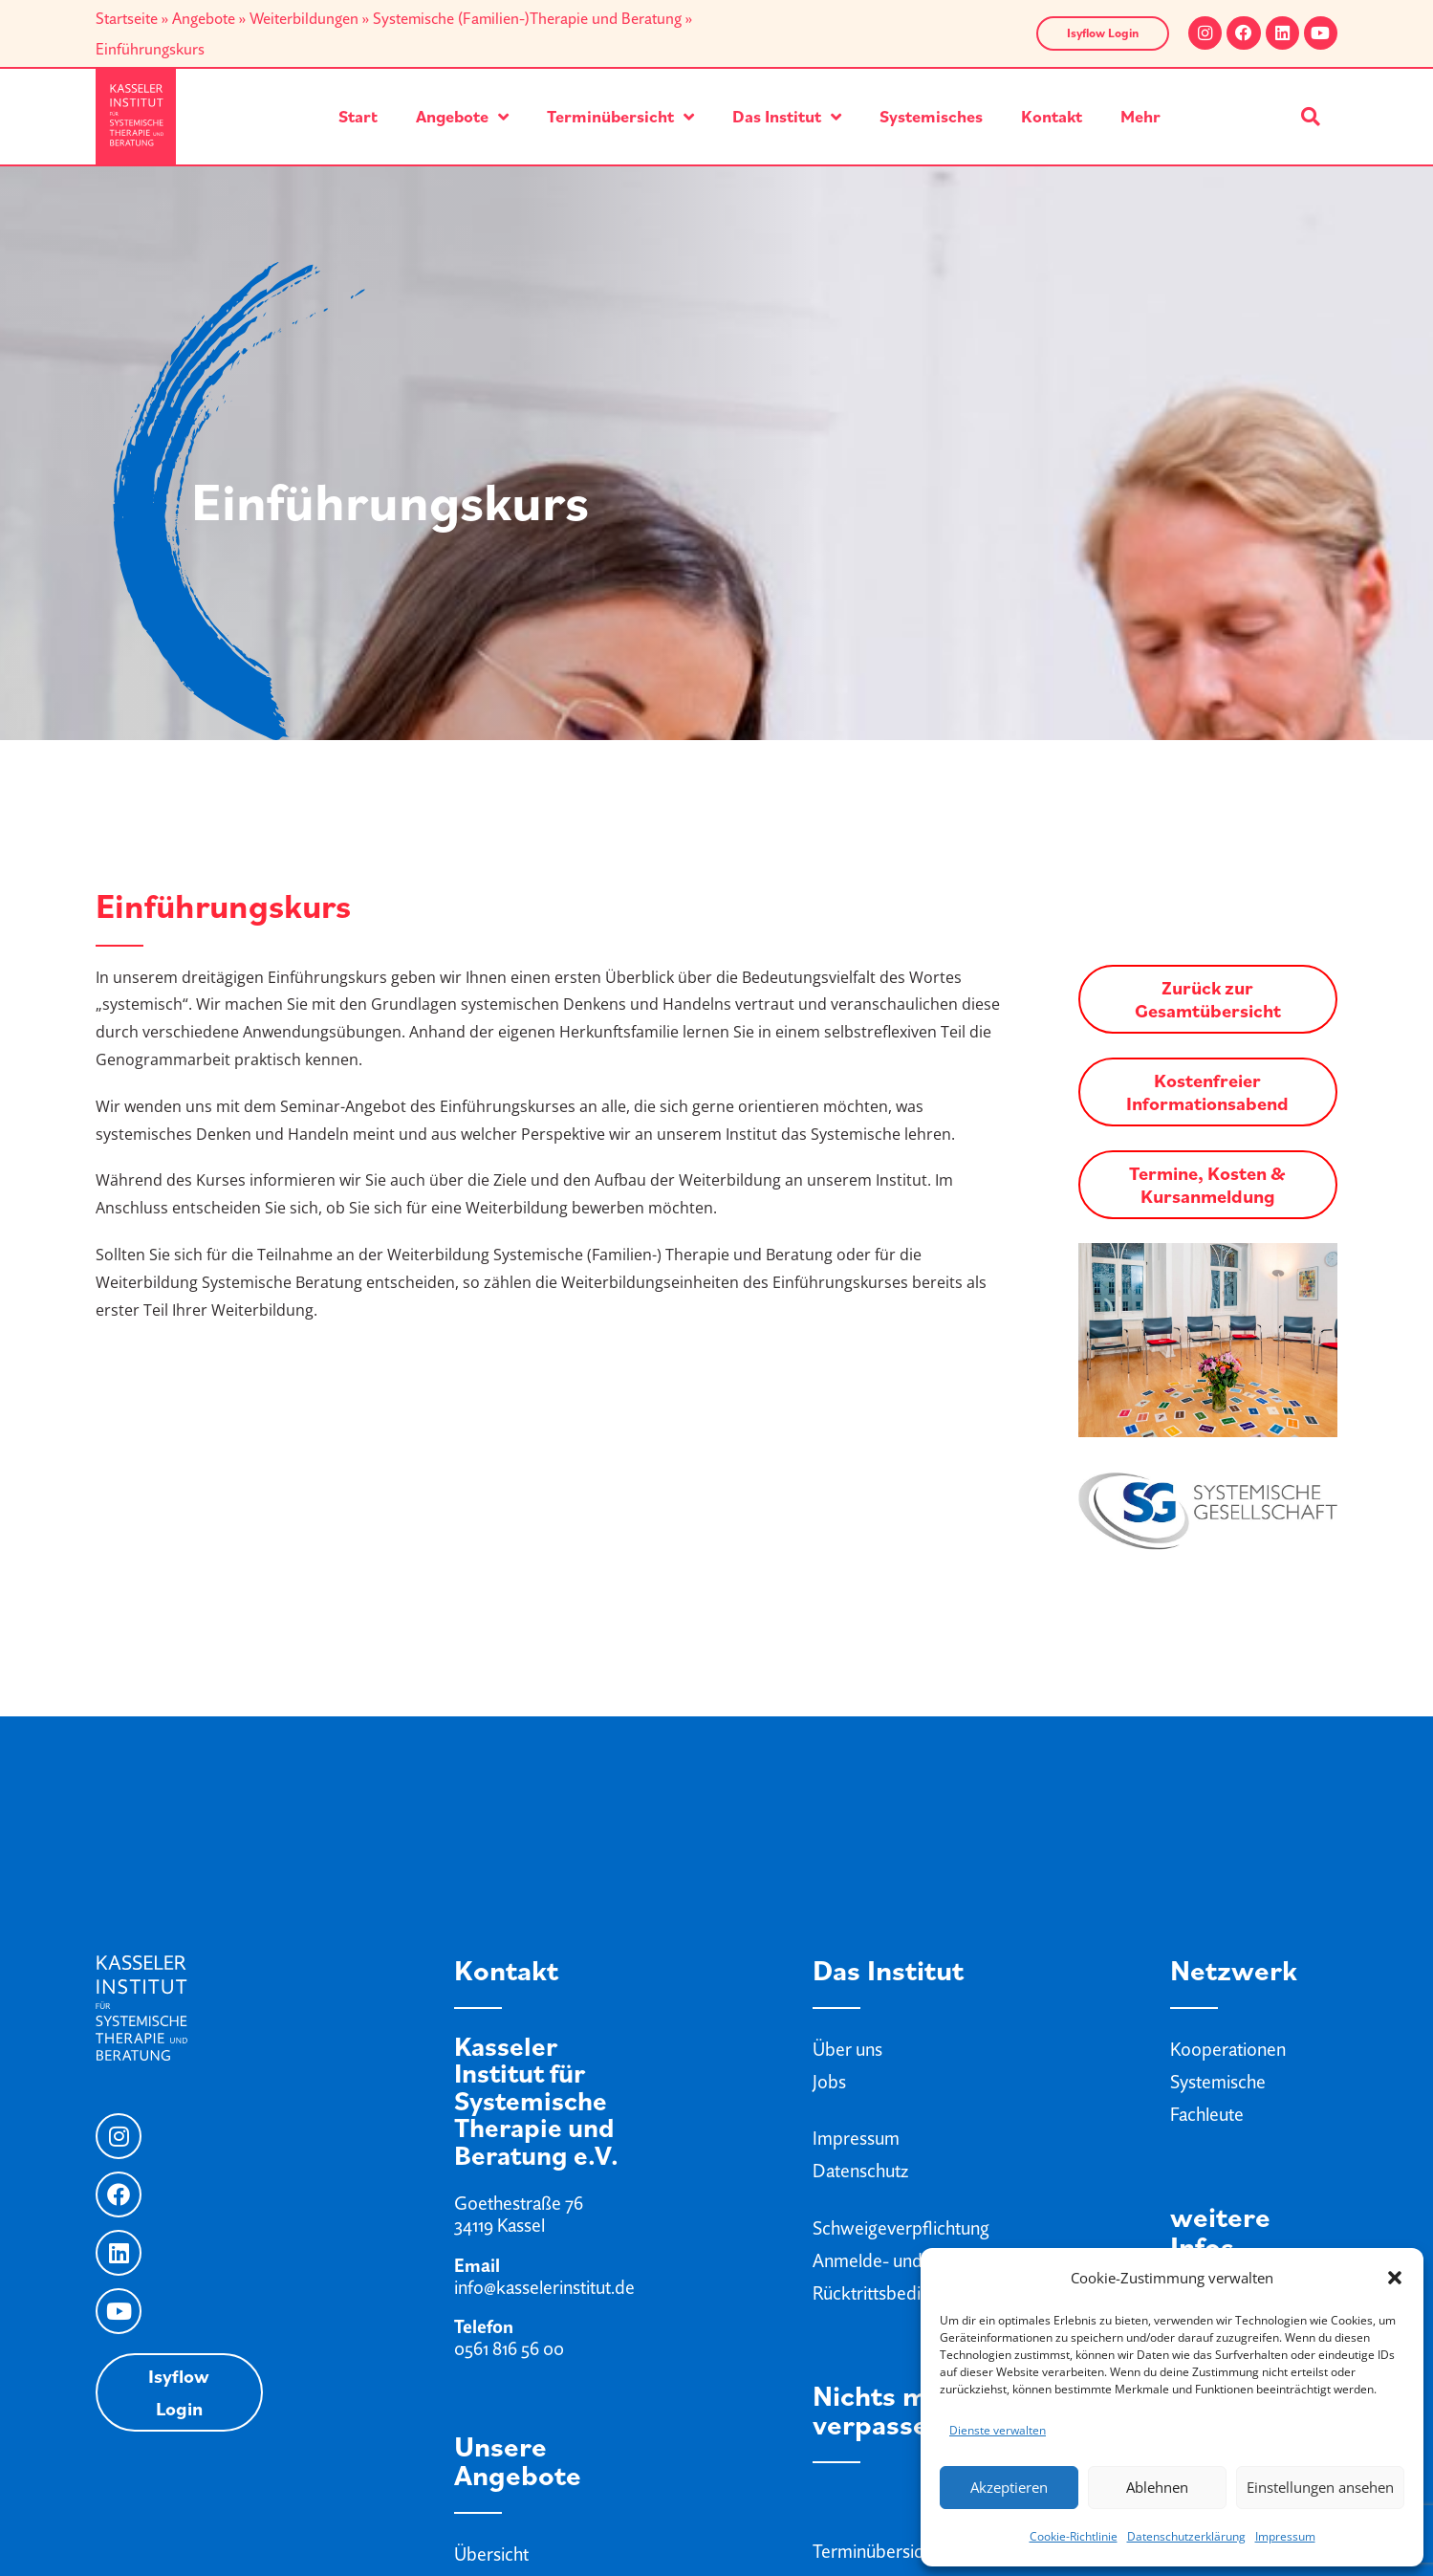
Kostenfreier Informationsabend (1207, 1092)
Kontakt (1051, 116)
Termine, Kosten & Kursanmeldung (1207, 1185)
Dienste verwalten (997, 2430)
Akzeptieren (1009, 2487)
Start (358, 116)
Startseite (127, 18)
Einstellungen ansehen (1320, 2487)
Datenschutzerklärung (1186, 2536)
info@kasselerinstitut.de (544, 2287)
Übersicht (491, 2554)
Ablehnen (1157, 2487)
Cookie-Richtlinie (1074, 2536)
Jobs (829, 2081)
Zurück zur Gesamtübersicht (1208, 999)
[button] (1394, 2277)
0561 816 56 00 (509, 2348)
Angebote (203, 18)
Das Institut (786, 116)
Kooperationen (1228, 2049)
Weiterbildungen (304, 18)
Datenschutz (860, 2170)
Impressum (1285, 2536)
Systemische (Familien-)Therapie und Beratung (527, 18)
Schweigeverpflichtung (901, 2227)
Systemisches (931, 116)
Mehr (1140, 116)
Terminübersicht (620, 116)
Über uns (847, 2049)
